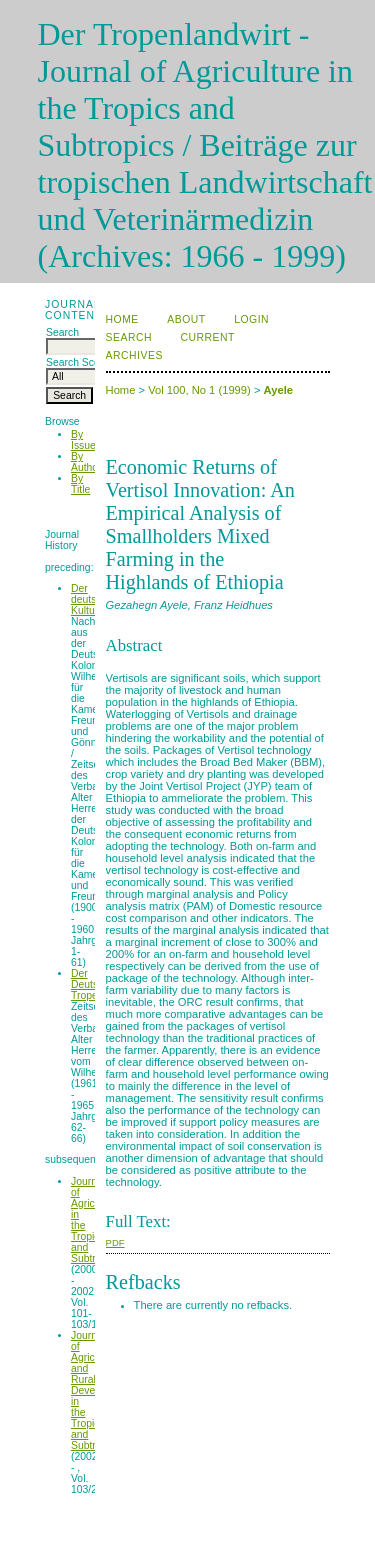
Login (251, 319)
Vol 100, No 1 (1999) (199, 390)
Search (129, 337)
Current (207, 337)
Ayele (278, 390)
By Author (86, 462)
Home (122, 319)
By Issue (83, 440)
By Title (80, 484)
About (186, 319)
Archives (134, 355)
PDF (115, 1242)
